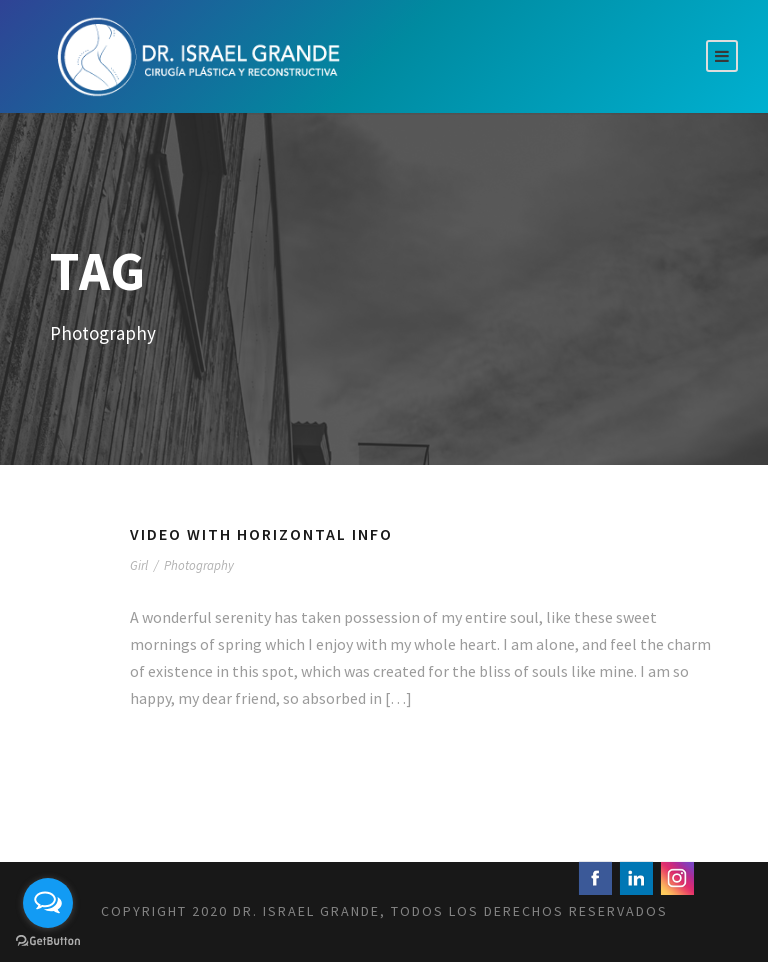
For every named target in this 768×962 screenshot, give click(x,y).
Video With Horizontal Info (261, 534)
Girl (139, 565)
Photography (199, 565)
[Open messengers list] (48, 903)
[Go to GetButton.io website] (48, 941)
